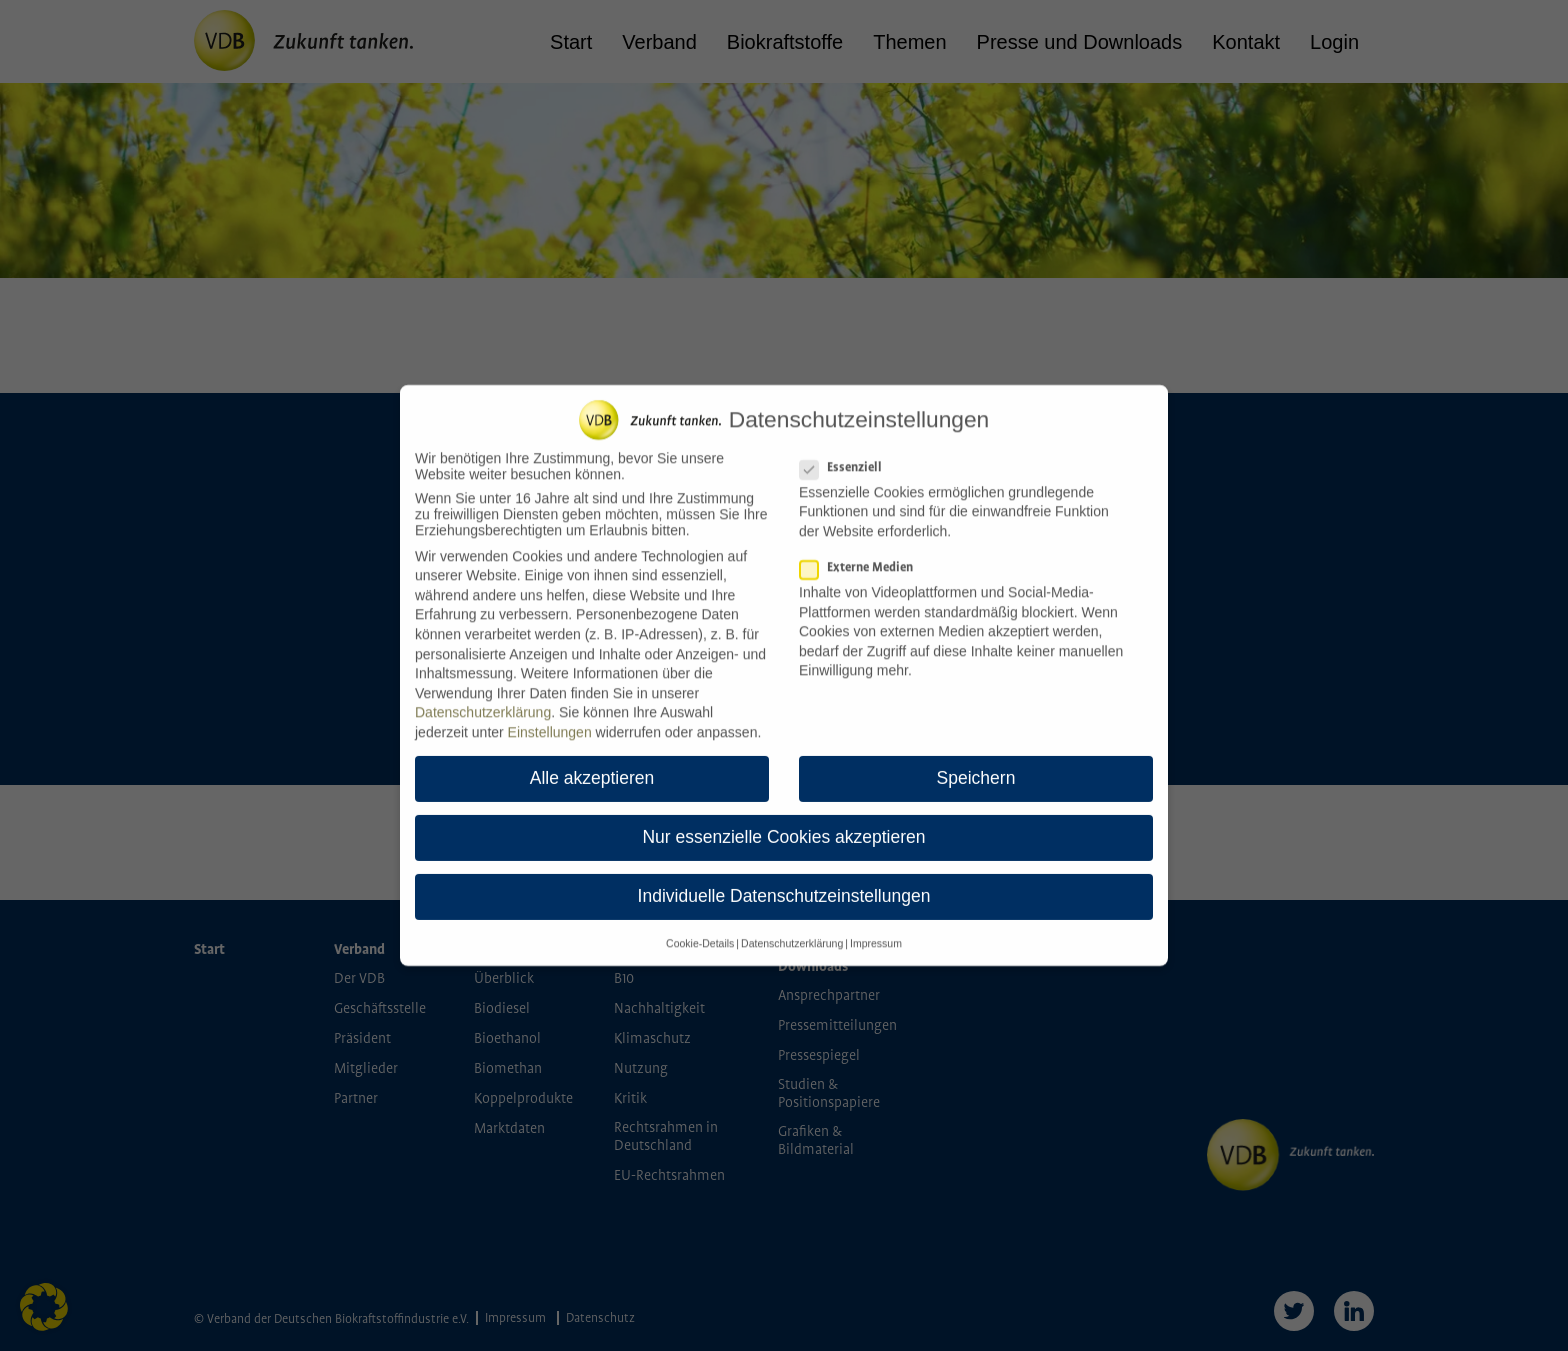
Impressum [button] (876, 931)
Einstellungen (550, 720)
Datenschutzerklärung (483, 701)
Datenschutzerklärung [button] (792, 931)
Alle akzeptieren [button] (592, 766)
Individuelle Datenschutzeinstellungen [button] (784, 885)
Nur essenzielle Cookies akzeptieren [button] (783, 825)
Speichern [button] (976, 766)
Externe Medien (862, 555)
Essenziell (847, 455)
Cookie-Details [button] (700, 931)
